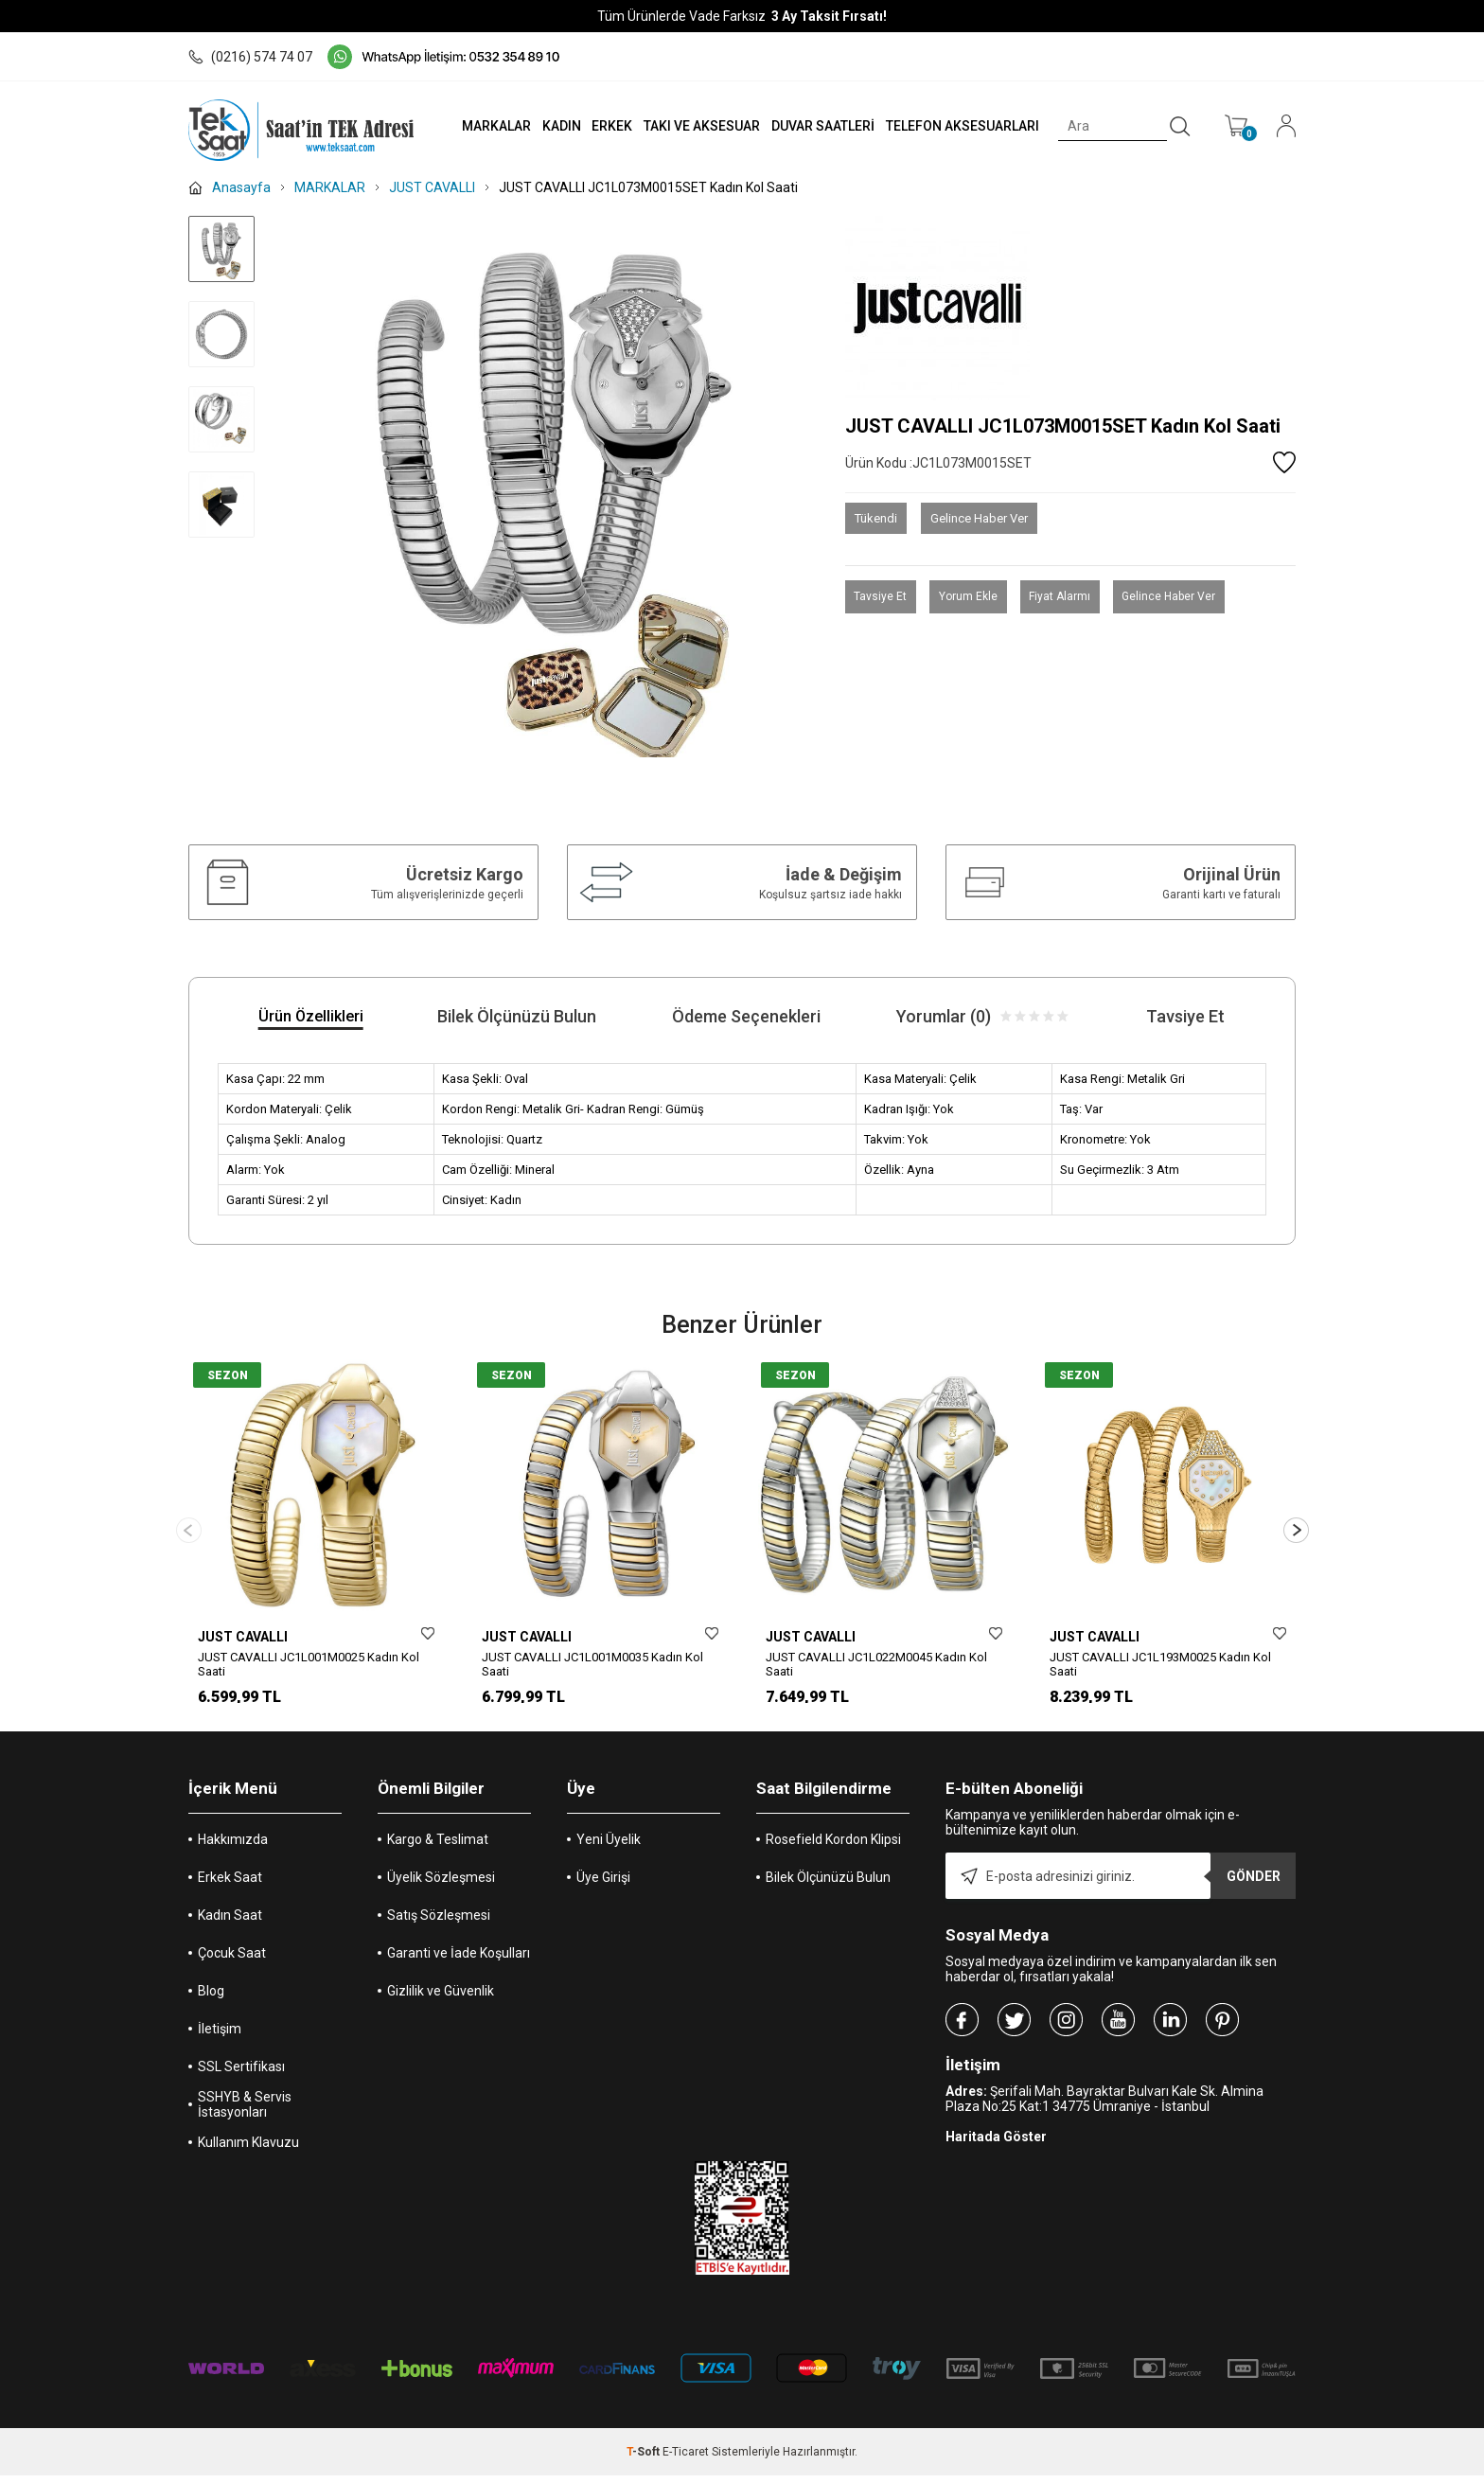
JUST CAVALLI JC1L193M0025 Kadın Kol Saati (1160, 1664)
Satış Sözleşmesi (438, 1922)
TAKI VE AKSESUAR (694, 125)
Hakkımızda (233, 1846)
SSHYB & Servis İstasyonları (245, 2112)
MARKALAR (483, 125)
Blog (211, 1998)
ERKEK (603, 125)
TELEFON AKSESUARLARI (958, 125)
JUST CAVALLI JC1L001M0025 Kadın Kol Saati (308, 1664)
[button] (1296, 1534)
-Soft (644, 2459)
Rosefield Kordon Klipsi (833, 1846)
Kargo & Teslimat (437, 1846)
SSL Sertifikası (241, 2074)
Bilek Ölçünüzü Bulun (828, 1884)
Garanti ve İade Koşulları (458, 1960)
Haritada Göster (996, 2144)
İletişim (219, 2036)
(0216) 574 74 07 (250, 56)
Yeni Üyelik (608, 1846)
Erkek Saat (230, 1884)
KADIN (550, 125)
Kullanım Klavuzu (248, 2149)
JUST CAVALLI (243, 1636)
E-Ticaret (685, 2459)
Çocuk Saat (232, 1960)
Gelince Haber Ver (979, 518)
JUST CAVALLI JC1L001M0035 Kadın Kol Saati (592, 1664)
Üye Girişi (603, 1884)
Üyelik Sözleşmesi (441, 1884)
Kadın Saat (230, 1922)
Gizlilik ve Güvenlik (440, 1998)
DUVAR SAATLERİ (817, 125)
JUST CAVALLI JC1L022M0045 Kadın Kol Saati (876, 1664)
